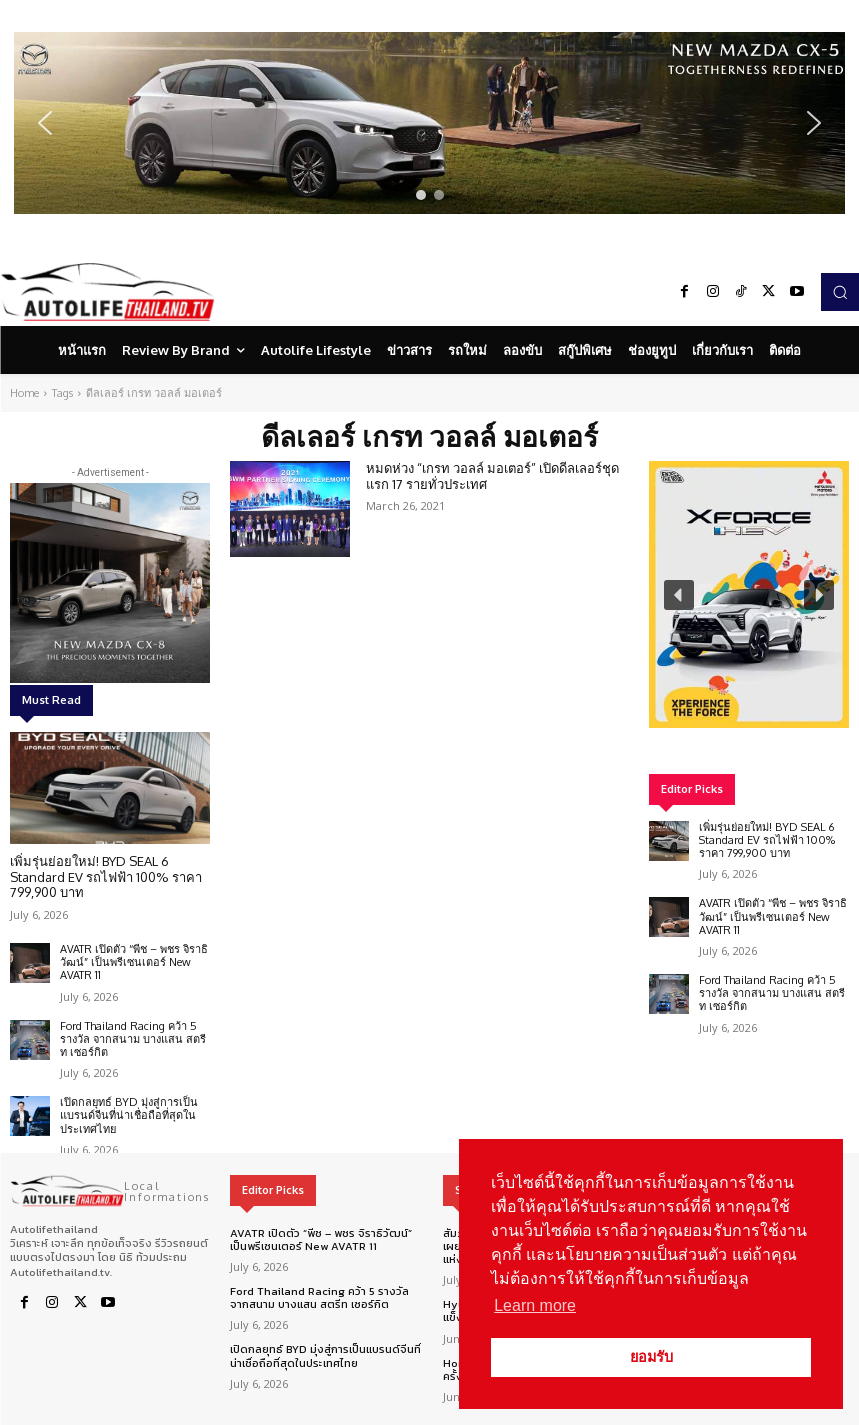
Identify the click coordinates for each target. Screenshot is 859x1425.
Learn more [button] (535, 1305)
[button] (429, 123)
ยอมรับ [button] (651, 1357)
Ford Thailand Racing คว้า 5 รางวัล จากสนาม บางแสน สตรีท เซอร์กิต (133, 1039)
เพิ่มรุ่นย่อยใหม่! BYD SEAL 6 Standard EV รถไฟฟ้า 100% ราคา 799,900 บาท (106, 876)
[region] (429, 123)
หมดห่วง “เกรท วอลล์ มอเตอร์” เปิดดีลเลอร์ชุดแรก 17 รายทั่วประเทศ (492, 476)
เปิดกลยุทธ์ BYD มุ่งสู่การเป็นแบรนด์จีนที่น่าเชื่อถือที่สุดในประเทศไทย (129, 1115)
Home (24, 393)
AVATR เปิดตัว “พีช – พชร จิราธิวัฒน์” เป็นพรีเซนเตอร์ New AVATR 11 (134, 962)
